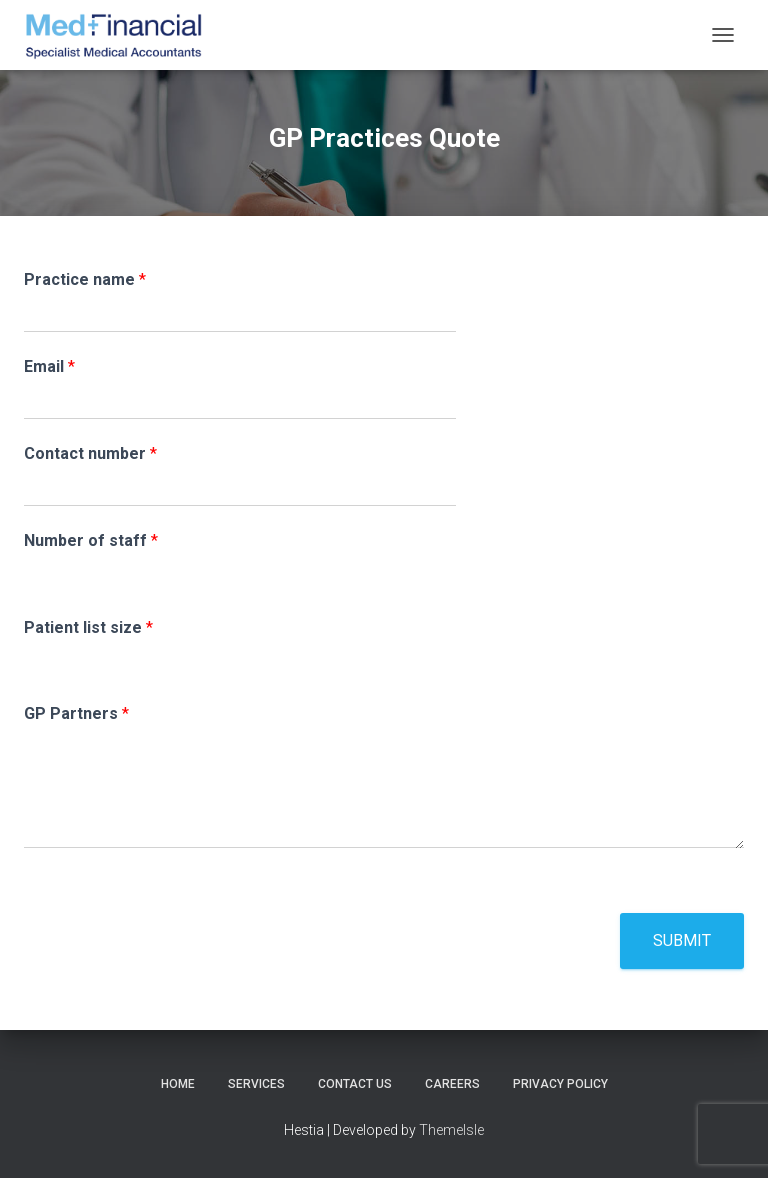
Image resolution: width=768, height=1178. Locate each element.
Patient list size (88, 627)
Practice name (85, 279)
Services (256, 1084)
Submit (682, 940)
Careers (452, 1084)
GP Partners (76, 713)
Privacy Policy (560, 1084)
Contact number (90, 453)
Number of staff (91, 540)
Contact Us (355, 1084)
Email (49, 366)
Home (178, 1084)
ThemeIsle (451, 1130)
